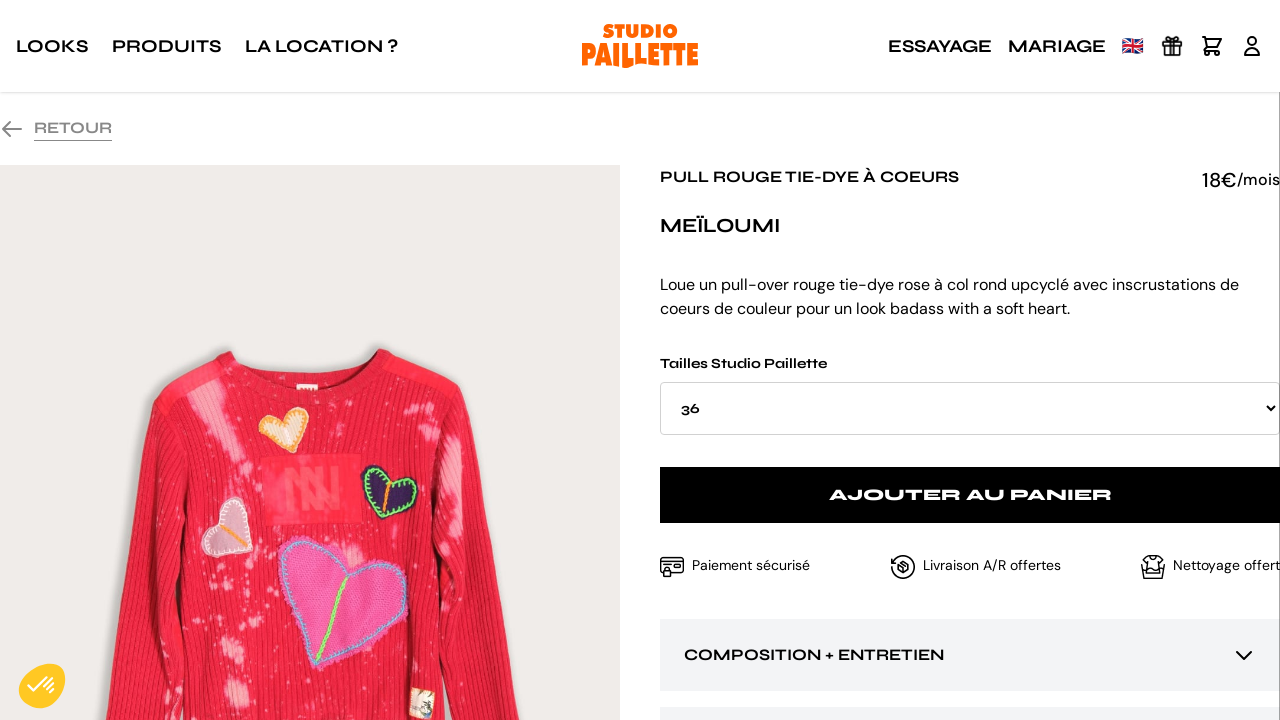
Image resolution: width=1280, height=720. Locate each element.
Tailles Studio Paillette (970, 395)
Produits (166, 46)
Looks (52, 46)
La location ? (321, 46)
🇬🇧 (1133, 46)
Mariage (1057, 46)
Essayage (940, 46)
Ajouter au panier (970, 494)
